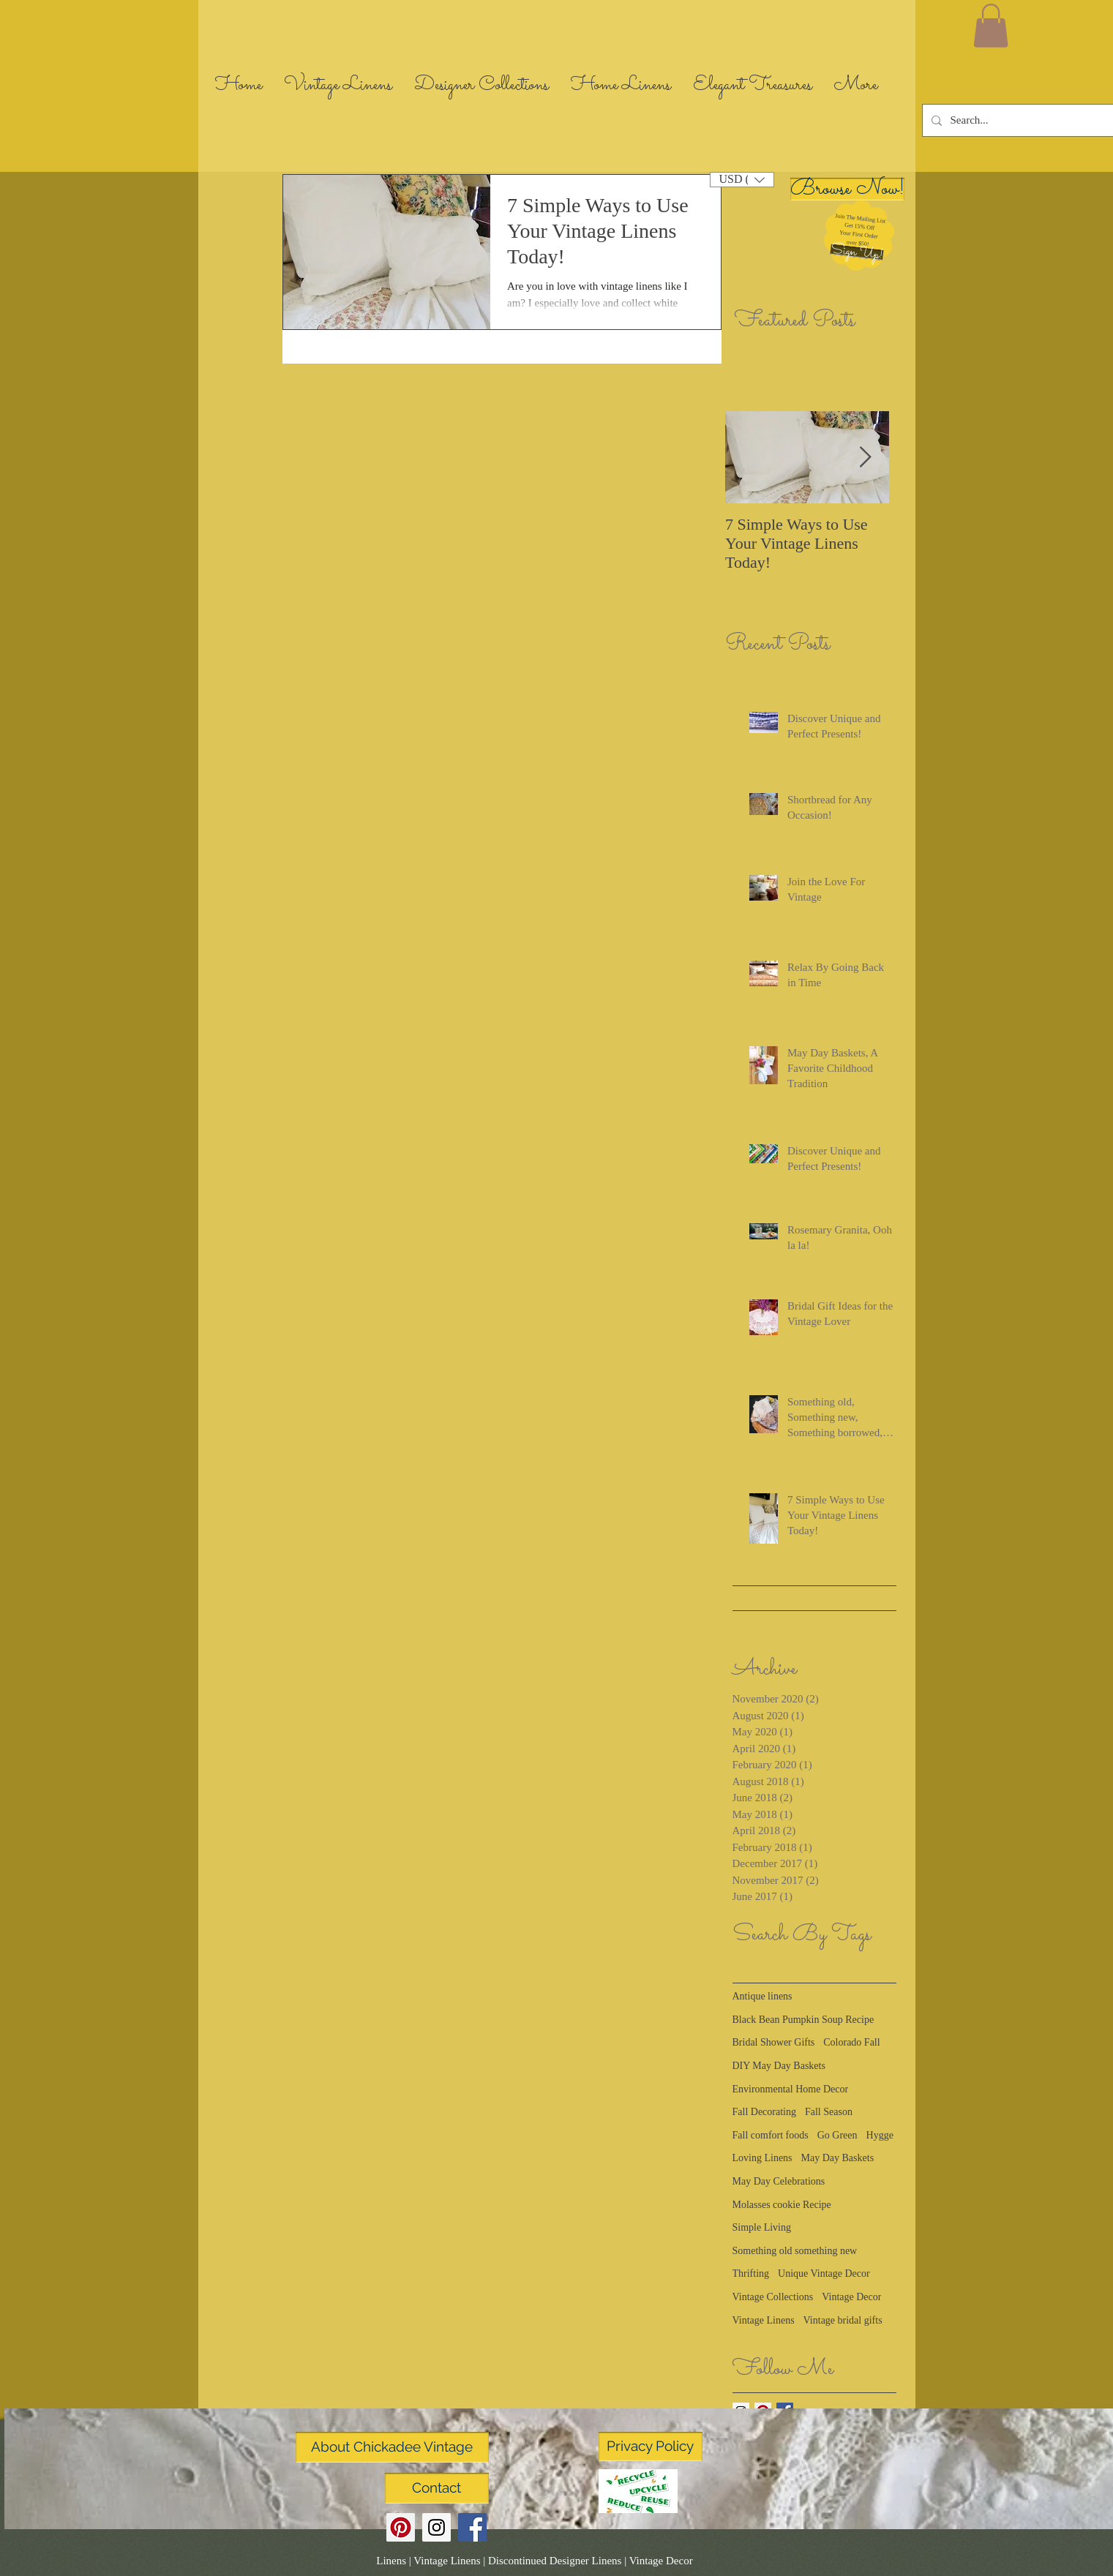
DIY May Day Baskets (778, 2065)
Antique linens (762, 1996)
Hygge (879, 2135)
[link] (991, 26)
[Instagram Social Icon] (436, 2527)
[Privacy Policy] (650, 2446)
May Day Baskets (837, 2157)
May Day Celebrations (778, 2181)
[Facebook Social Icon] (472, 2527)
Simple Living (762, 2227)
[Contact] (437, 2488)
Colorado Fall (851, 2042)
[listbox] (742, 179)
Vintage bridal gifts (842, 2320)
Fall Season (828, 2111)
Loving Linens (762, 2157)
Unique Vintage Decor (824, 2273)
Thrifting (751, 2273)
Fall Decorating (764, 2111)
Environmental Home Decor (790, 2089)
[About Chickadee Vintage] (392, 2447)
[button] (856, 252)
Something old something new (795, 2250)
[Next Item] (865, 457)
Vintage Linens (763, 2320)
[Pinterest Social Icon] (400, 2527)
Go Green (837, 2135)
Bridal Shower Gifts (773, 2042)
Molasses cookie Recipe (781, 2204)
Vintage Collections (773, 2296)
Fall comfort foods (770, 2135)
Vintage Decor (851, 2296)
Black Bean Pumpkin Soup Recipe (803, 2019)
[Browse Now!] (847, 189)
